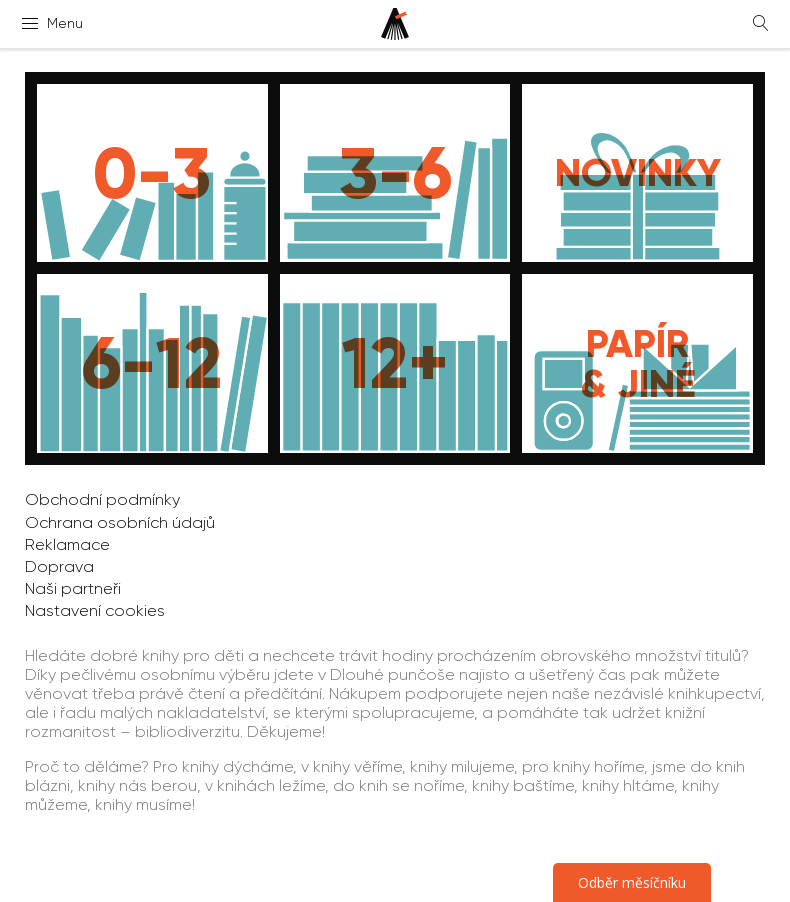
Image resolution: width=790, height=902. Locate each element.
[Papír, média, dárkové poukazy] (637, 363)
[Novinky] (637, 173)
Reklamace (67, 544)
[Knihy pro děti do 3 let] (152, 173)
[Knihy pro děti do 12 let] (152, 363)
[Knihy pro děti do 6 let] (395, 173)
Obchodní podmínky (102, 499)
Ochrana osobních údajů (120, 522)
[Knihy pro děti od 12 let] (395, 363)
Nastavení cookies (95, 610)
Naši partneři (73, 588)
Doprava (59, 566)
